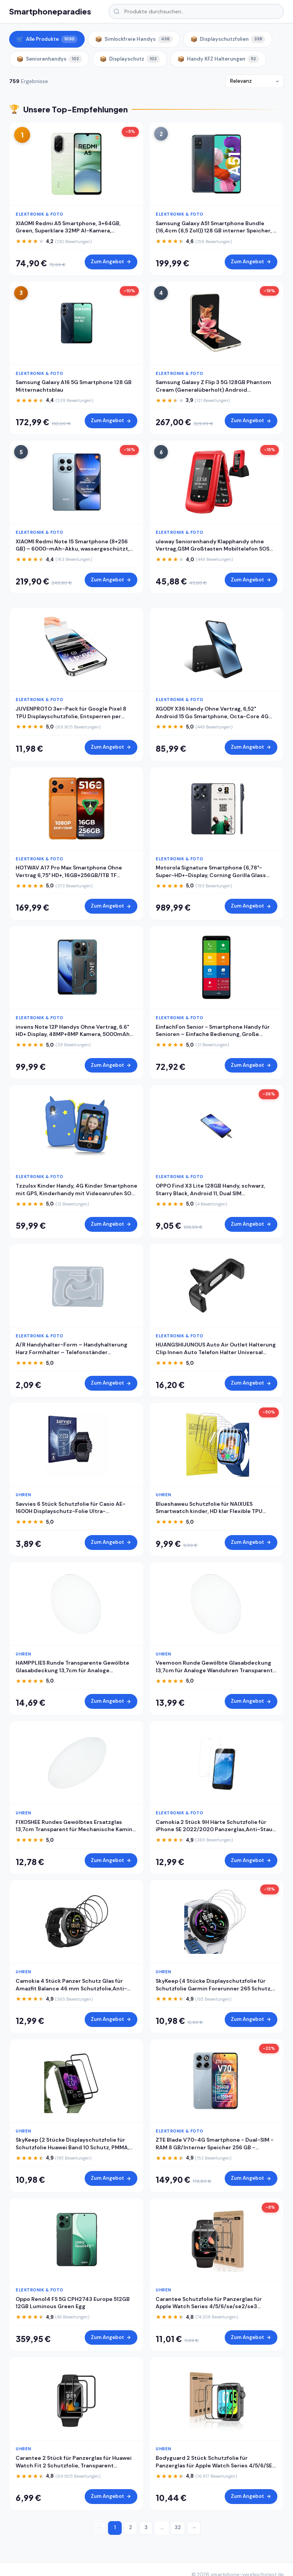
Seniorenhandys (49, 59)
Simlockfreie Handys (134, 39)
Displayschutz (130, 59)
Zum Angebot (111, 261)
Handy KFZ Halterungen (218, 59)
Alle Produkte (46, 39)
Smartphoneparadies (50, 11)
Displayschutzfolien (227, 39)
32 (178, 2527)
